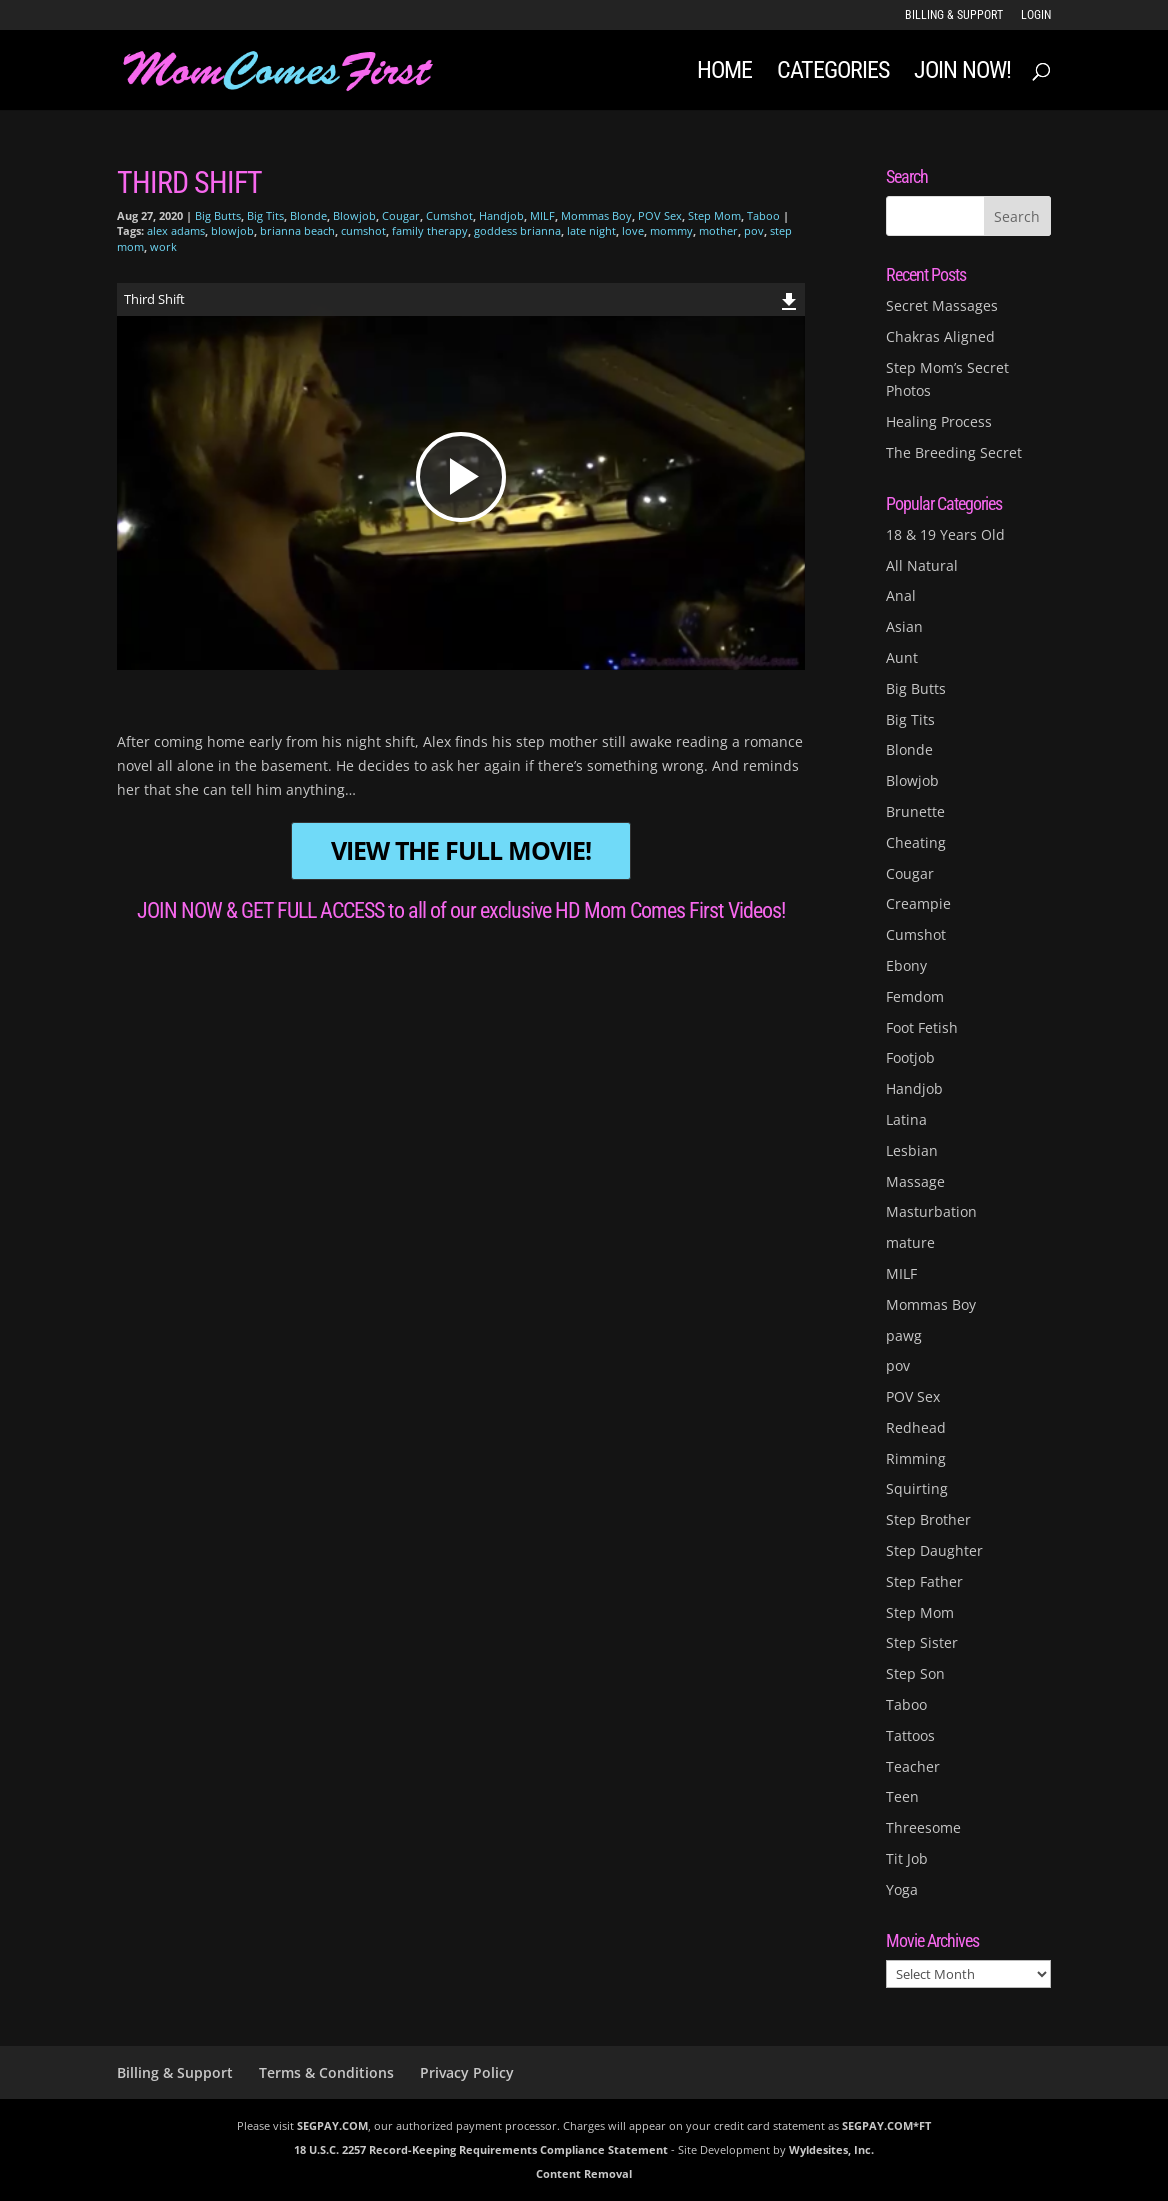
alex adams (176, 230)
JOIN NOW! (962, 73)
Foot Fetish (922, 1027)
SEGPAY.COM (332, 2125)
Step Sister (922, 1642)
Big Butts (218, 215)
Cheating (916, 842)
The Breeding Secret (954, 452)
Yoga (902, 1889)
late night (591, 230)
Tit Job (907, 1858)
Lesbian (912, 1150)
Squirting (917, 1488)
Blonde (308, 215)
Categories (833, 73)
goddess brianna (517, 230)
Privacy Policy (467, 2072)
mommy (671, 230)
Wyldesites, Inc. (831, 2149)
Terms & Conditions (326, 2072)
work (163, 246)
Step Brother (928, 1519)
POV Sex (660, 215)
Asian (904, 626)
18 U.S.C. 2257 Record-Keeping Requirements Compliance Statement (481, 2149)
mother (718, 230)
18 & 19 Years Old (945, 534)
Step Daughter (934, 1550)
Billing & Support (954, 15)
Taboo (763, 215)
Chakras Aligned (940, 336)
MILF (542, 215)
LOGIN (1036, 15)
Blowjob (354, 215)
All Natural (922, 565)
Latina (906, 1119)
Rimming (916, 1458)
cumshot (363, 230)
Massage (915, 1181)
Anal (901, 595)
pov (754, 230)
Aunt (902, 657)
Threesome (923, 1827)
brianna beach (297, 230)
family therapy (430, 230)
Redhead (916, 1427)
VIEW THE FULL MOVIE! (461, 850)
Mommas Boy (596, 215)
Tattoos (910, 1735)
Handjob (501, 215)
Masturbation (931, 1211)
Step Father (924, 1581)
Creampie (918, 903)
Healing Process (939, 421)
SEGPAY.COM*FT (886, 2125)
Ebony (906, 965)
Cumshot (449, 215)
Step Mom (714, 215)
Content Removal (584, 2173)
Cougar (401, 215)
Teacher (913, 1766)
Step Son (915, 1673)
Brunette (915, 811)
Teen (902, 1796)
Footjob (910, 1057)
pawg (904, 1335)
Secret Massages (942, 305)
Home (724, 73)
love (633, 230)
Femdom (915, 996)
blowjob (232, 230)
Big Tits (265, 215)
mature (910, 1242)
